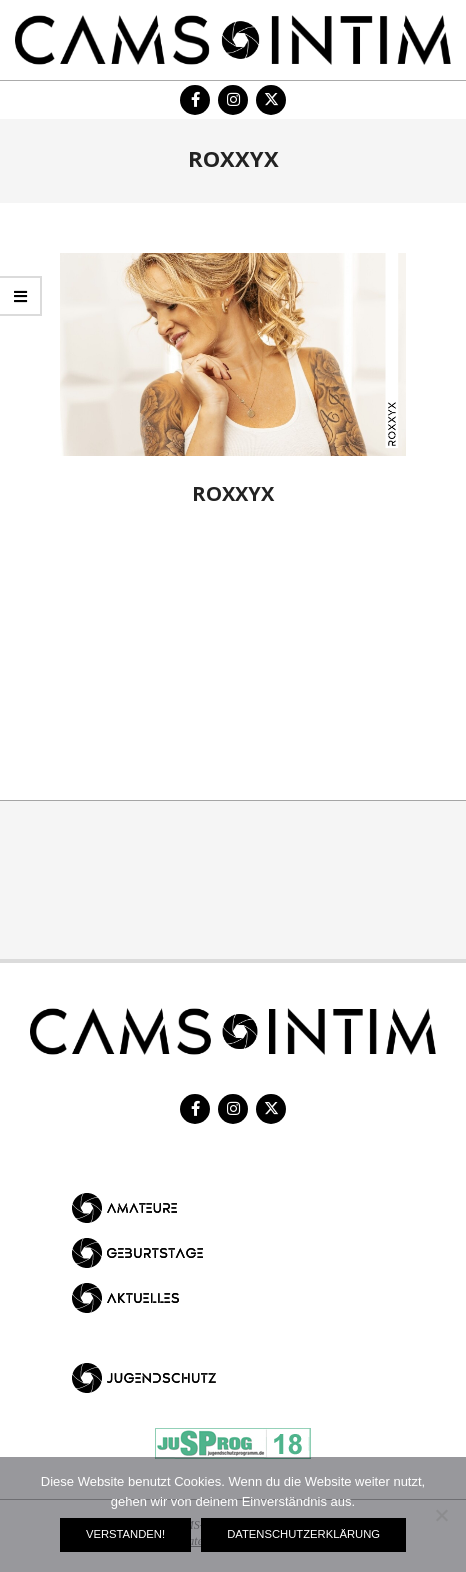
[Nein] (441, 1515)
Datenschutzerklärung (303, 1534)
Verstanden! (125, 1534)
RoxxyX (233, 493)
